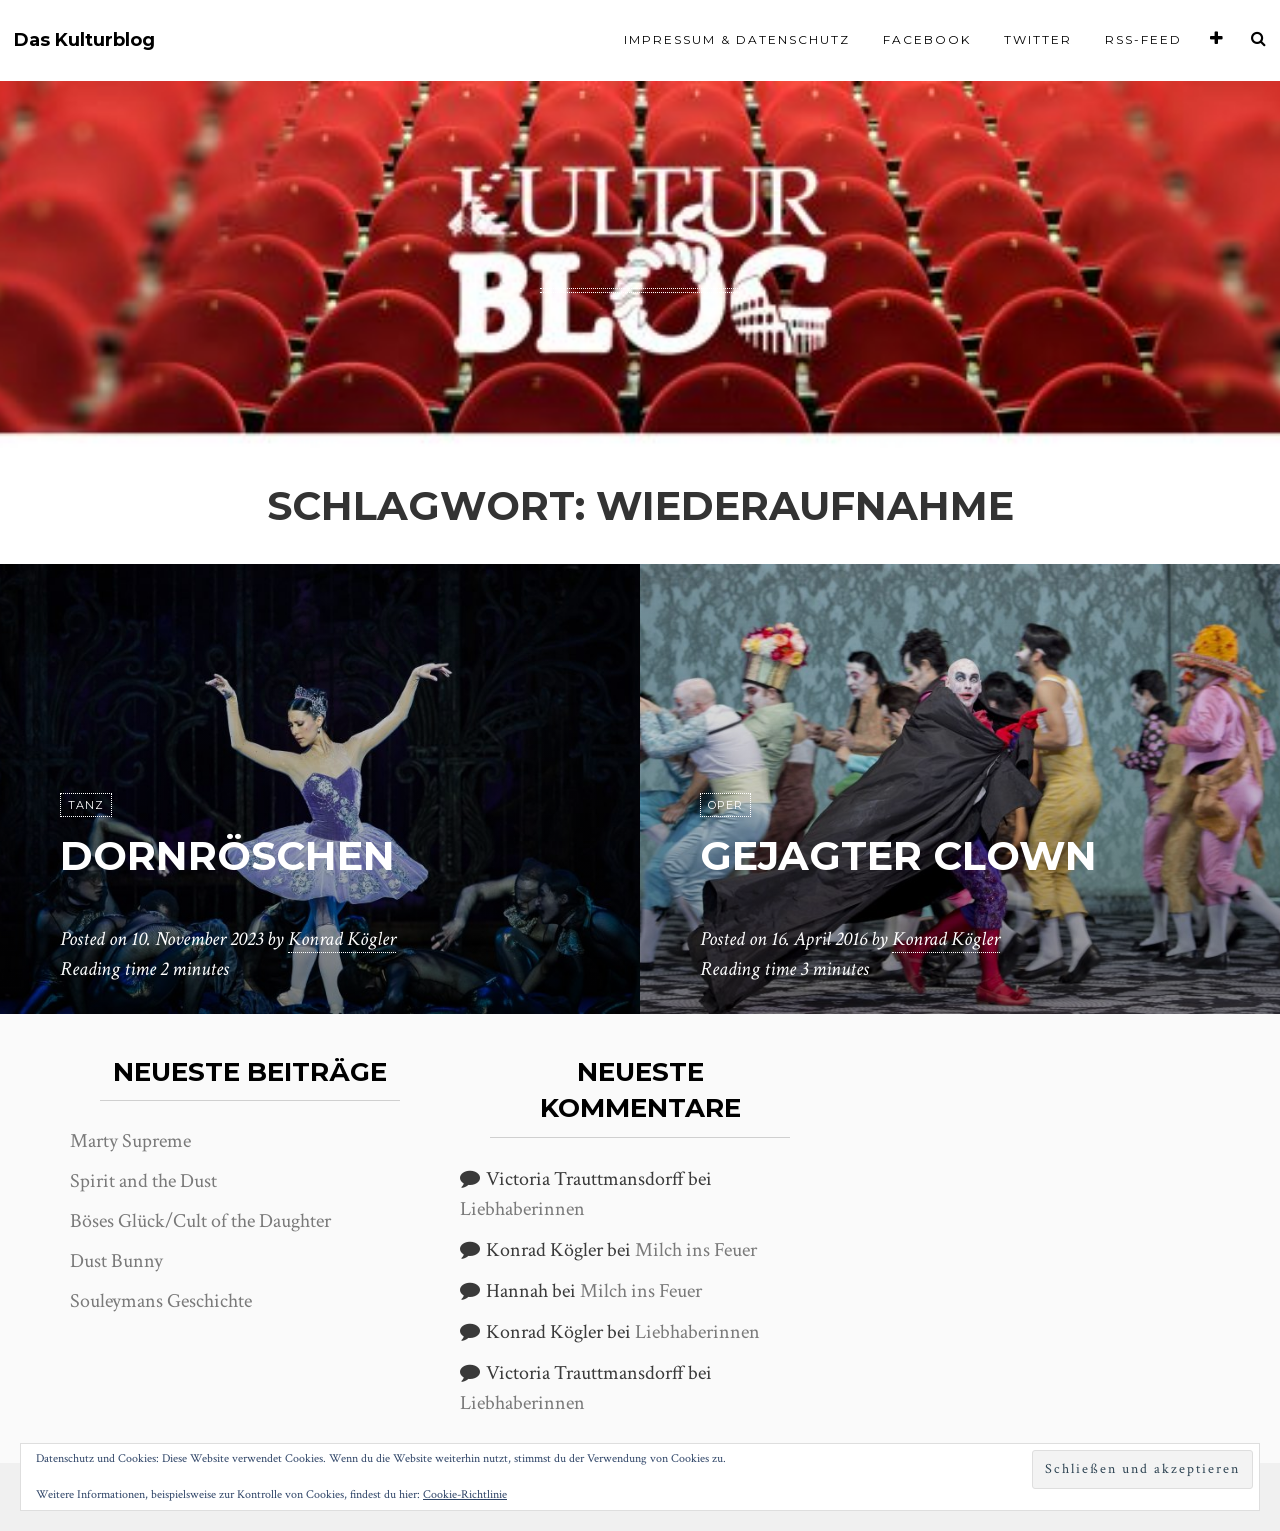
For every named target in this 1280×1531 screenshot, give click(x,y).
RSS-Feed (1143, 39)
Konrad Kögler (342, 939)
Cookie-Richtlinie (465, 1494)
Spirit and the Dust (143, 1181)
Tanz (86, 805)
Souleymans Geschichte (161, 1301)
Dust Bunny (116, 1261)
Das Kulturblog (84, 40)
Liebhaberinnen (522, 1209)
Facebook (927, 39)
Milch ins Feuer (696, 1250)
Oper (725, 805)
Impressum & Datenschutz (737, 39)
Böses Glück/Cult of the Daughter (200, 1221)
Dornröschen (227, 855)
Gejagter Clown (898, 855)
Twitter (1038, 39)
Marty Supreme (130, 1141)
